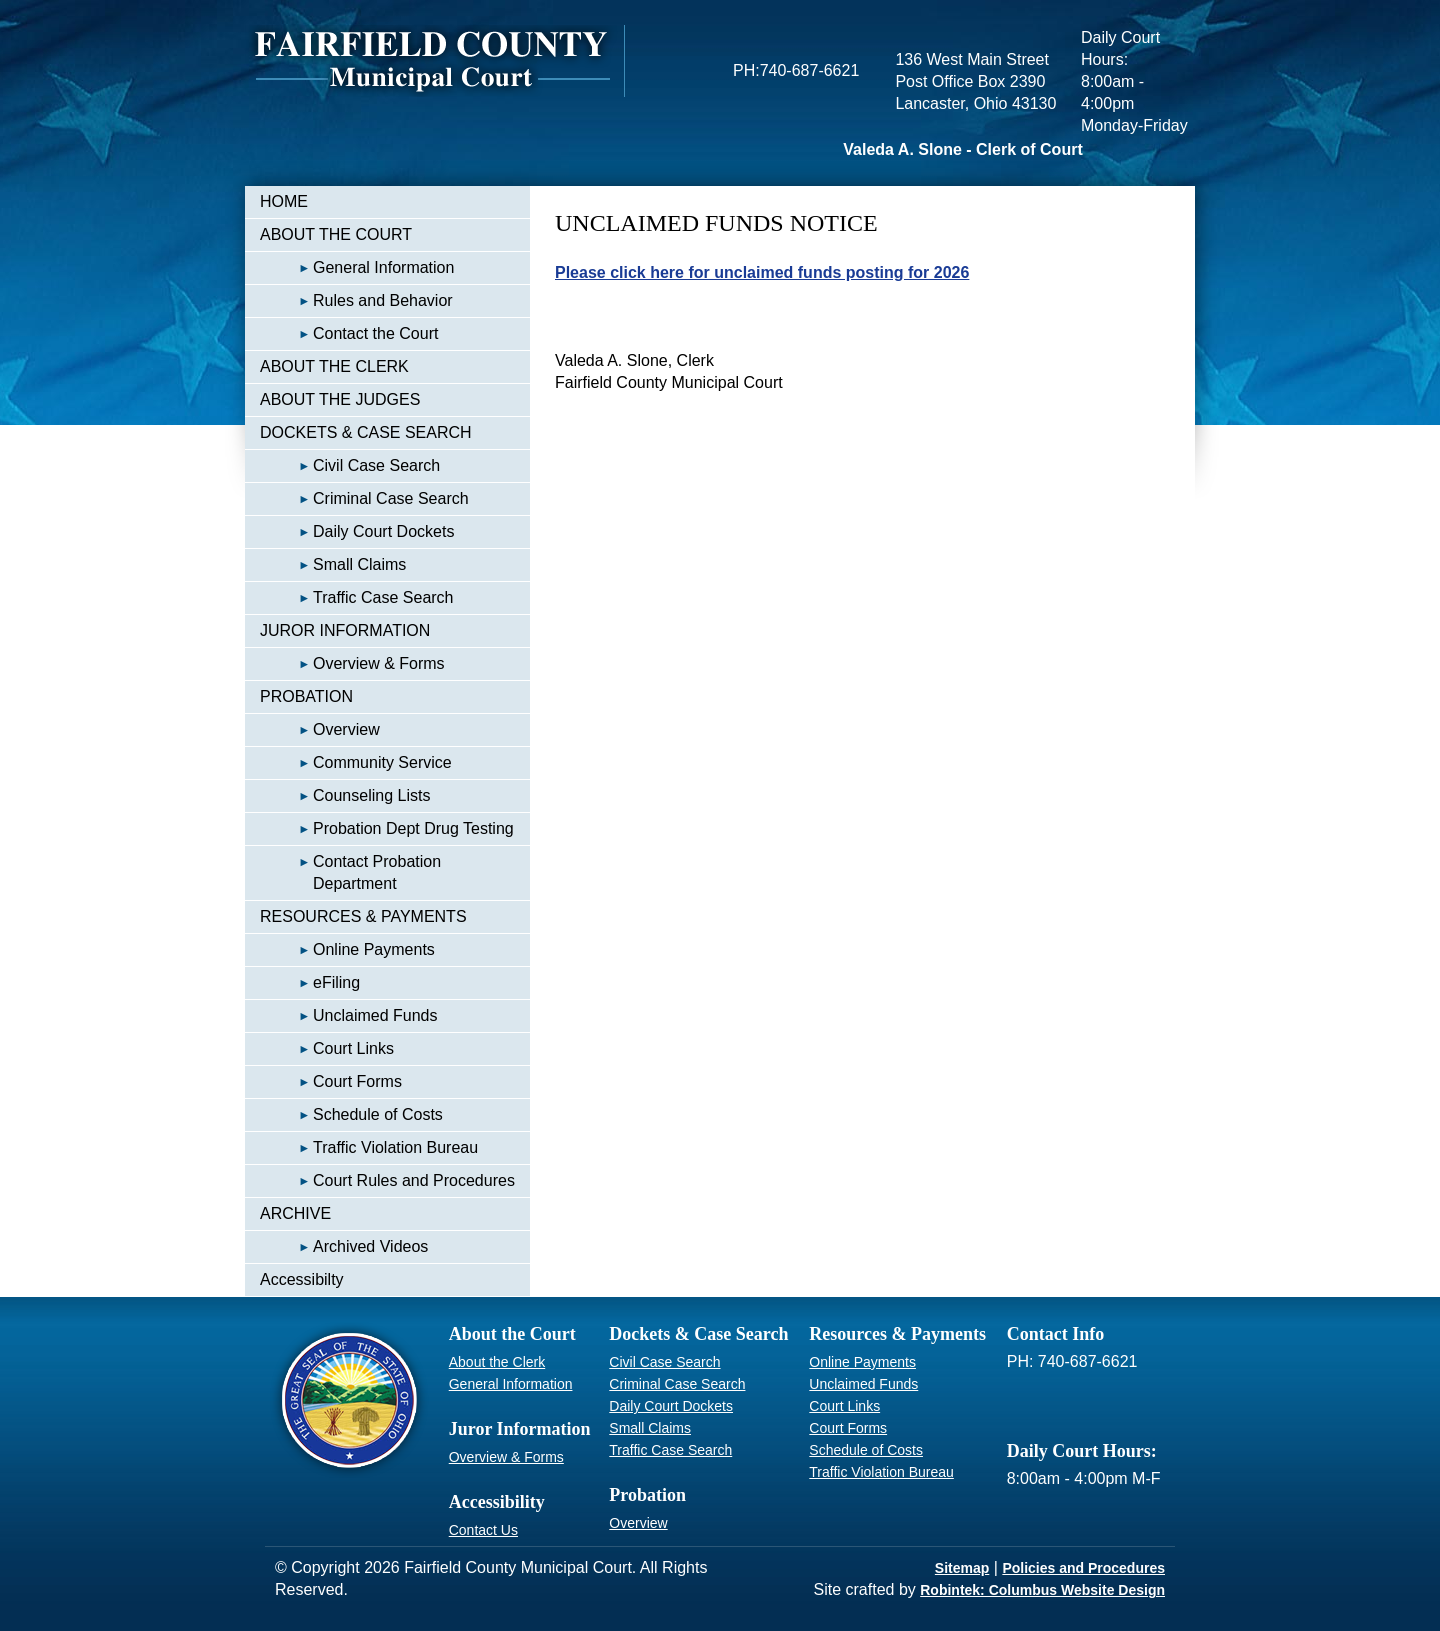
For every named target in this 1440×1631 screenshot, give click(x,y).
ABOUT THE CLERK (334, 366)
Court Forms (331, 1081)
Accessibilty (302, 1279)
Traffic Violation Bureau (369, 1147)
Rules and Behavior (356, 300)
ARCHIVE (295, 1213)
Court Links (327, 1048)
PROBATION (306, 696)
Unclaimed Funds (349, 1015)
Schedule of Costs (351, 1114)
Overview (320, 729)
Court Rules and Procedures (387, 1180)
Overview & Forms (352, 663)
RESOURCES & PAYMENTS (363, 916)
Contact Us (483, 1530)
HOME (284, 201)
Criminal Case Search (364, 498)
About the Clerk (497, 1362)
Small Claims (333, 564)
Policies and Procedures (1083, 1568)
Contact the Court (349, 333)
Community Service (356, 762)
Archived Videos (344, 1246)
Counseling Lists (345, 795)
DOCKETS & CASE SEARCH (366, 432)
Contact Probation (350, 872)
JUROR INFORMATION (345, 630)
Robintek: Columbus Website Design (1042, 1590)
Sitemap (962, 1568)
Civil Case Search (350, 465)
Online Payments (347, 949)
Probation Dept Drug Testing (387, 828)
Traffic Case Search (357, 597)
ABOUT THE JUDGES (340, 399)
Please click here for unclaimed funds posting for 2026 (762, 272)
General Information (357, 267)
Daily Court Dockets (357, 531)
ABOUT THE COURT (336, 234)
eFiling (310, 982)
